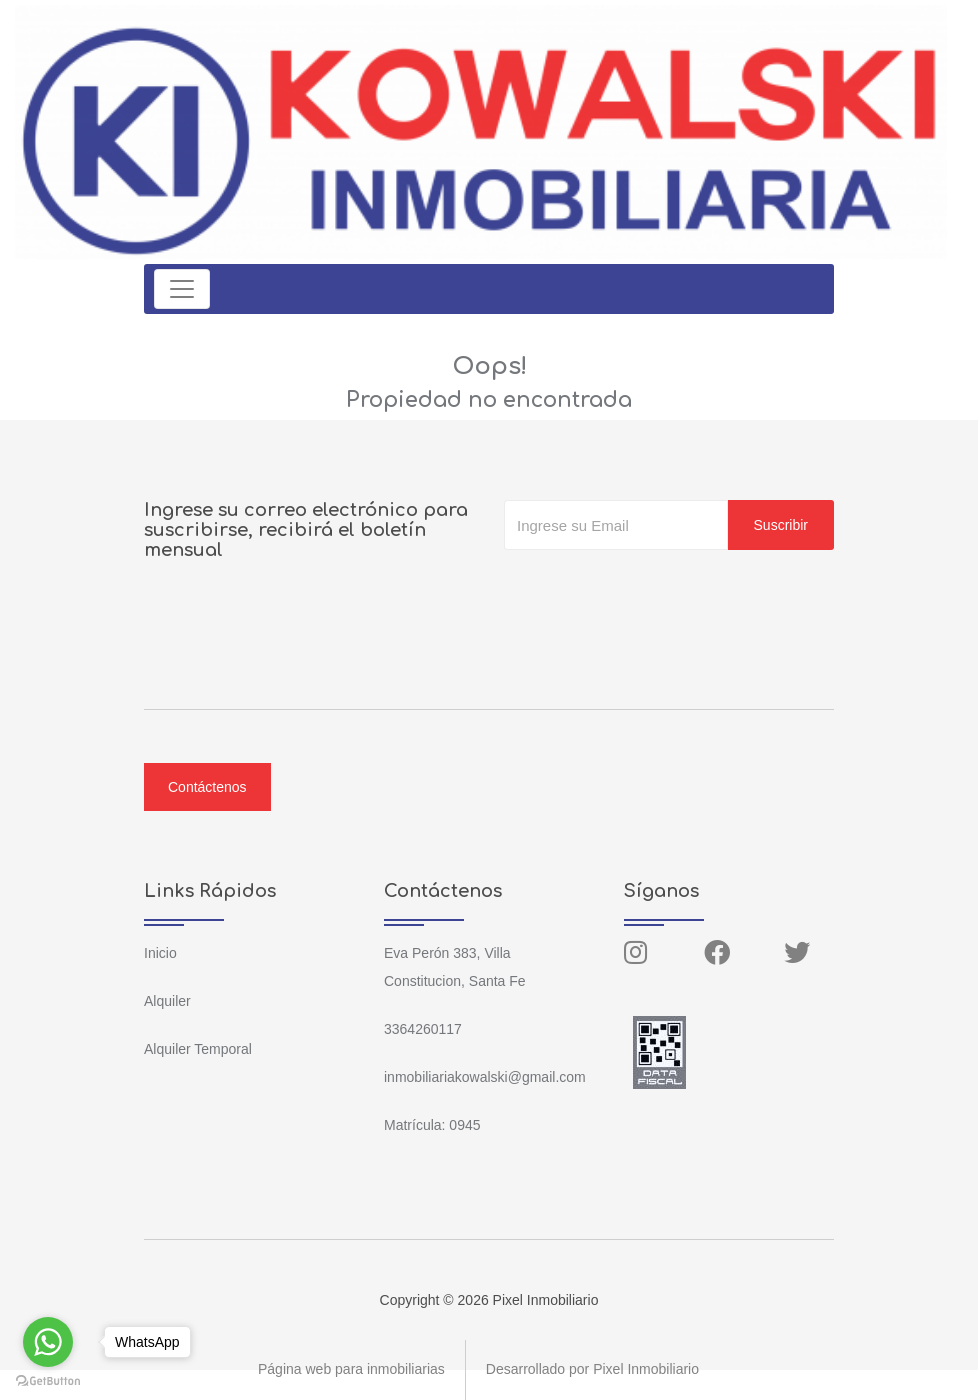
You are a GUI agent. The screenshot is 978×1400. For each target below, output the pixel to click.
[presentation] (656, 590)
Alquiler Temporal (198, 1049)
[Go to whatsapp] (48, 1342)
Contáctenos (207, 787)
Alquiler (167, 1001)
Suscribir (781, 525)
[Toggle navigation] (182, 289)
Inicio (160, 953)
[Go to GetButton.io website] (48, 1380)
